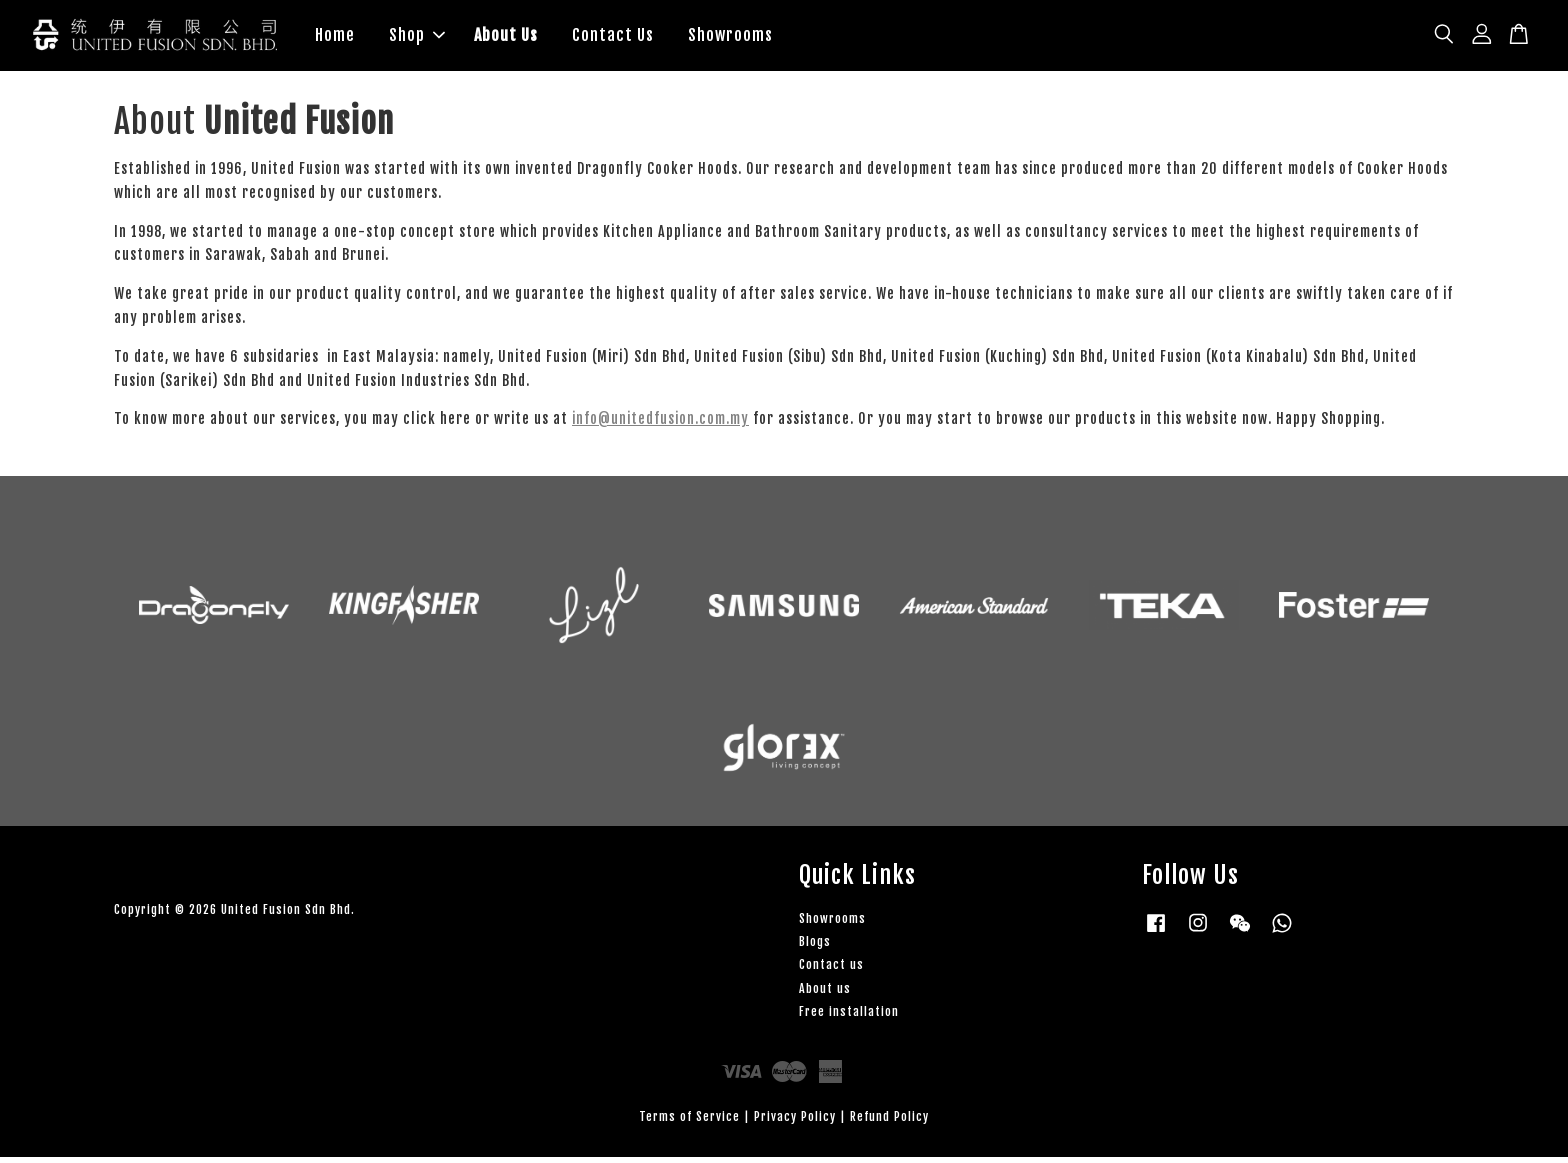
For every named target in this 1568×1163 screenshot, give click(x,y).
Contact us (831, 970)
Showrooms (730, 38)
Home (335, 38)
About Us (506, 38)
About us (825, 994)
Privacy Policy (795, 1122)
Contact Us (613, 38)
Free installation (849, 1017)
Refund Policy (889, 1122)
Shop (417, 38)
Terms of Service (689, 1122)
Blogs (815, 947)
